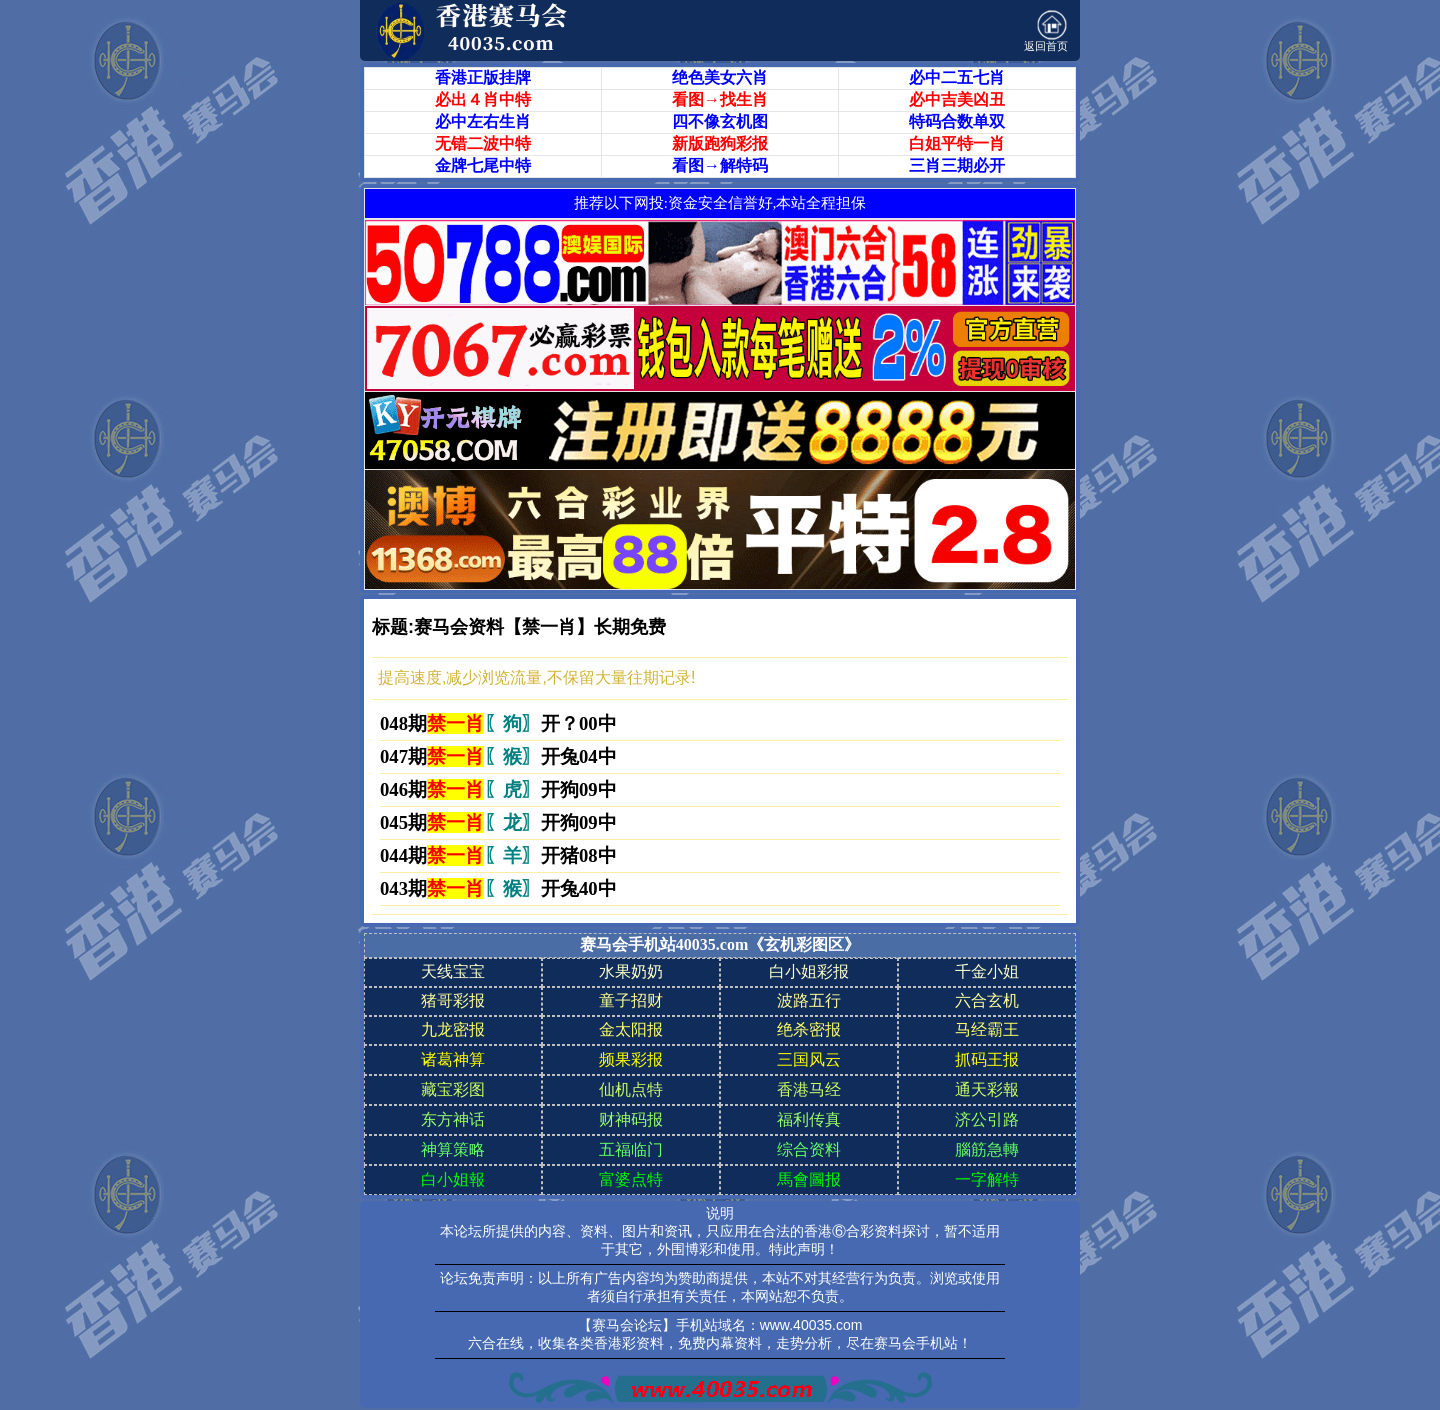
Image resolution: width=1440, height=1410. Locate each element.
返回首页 (1046, 31)
